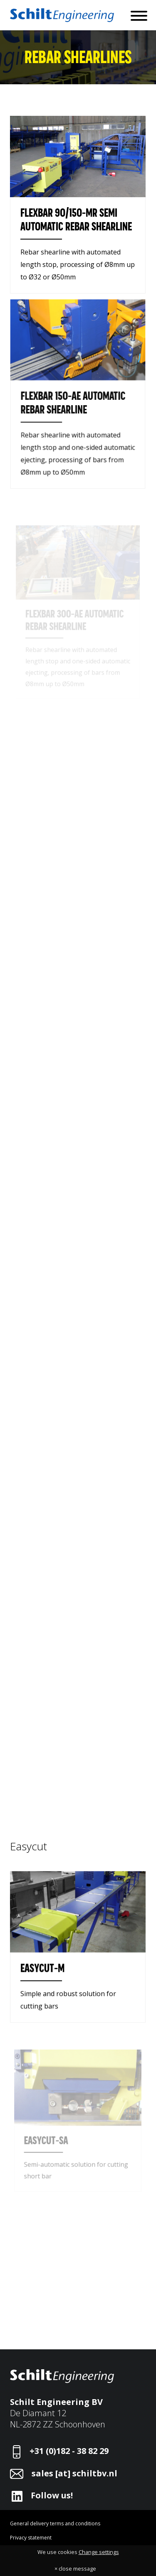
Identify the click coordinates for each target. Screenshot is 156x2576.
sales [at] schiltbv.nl (74, 2473)
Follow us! (52, 2495)
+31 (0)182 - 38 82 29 (69, 2450)
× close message (75, 2569)
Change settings (99, 2552)
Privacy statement (31, 2537)
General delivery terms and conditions (55, 2523)
